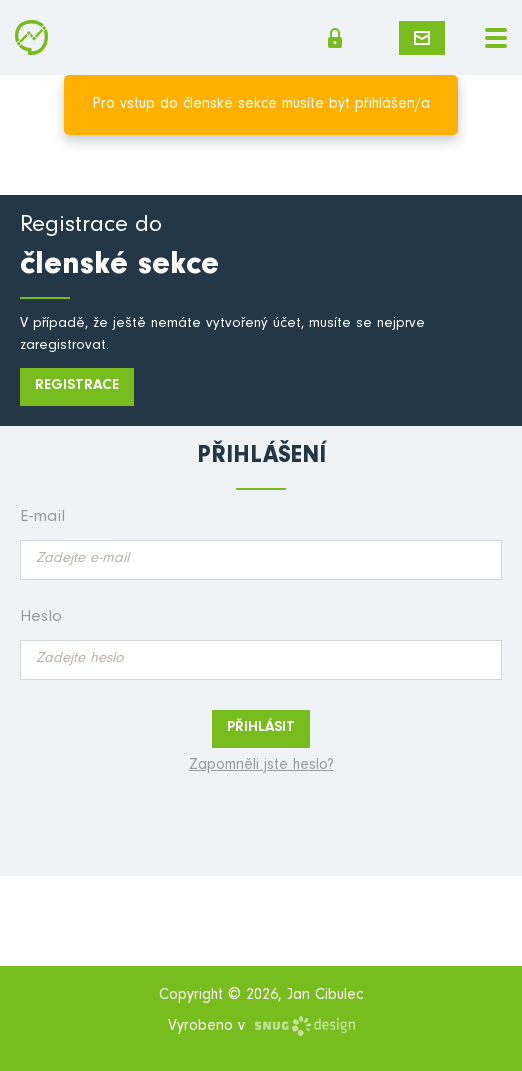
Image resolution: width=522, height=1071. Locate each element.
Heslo (41, 618)
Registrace (77, 386)
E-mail (42, 518)
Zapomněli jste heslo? (261, 766)
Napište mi (422, 38)
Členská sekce (335, 38)
